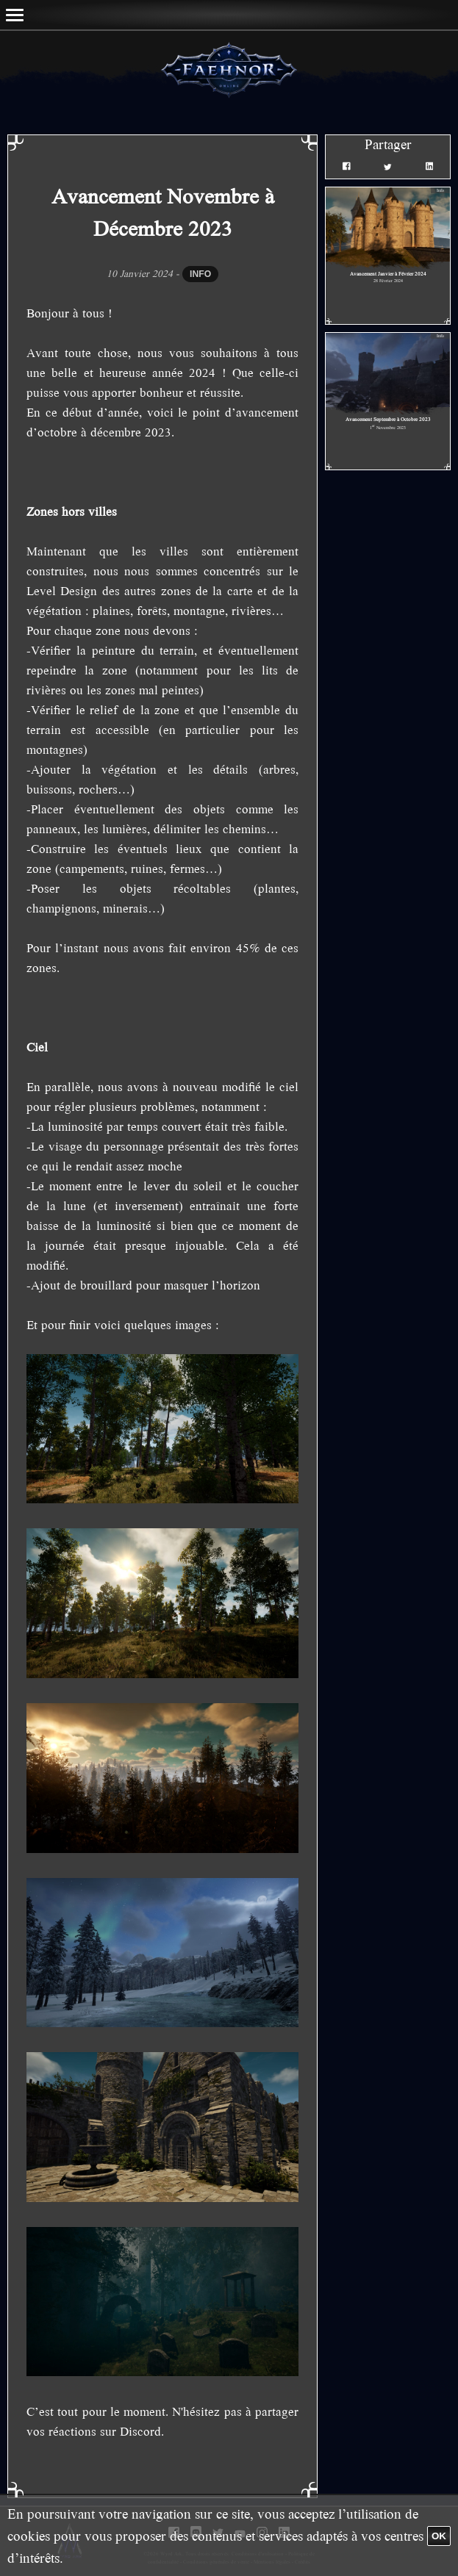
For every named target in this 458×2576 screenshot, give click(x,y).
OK (439, 2535)
